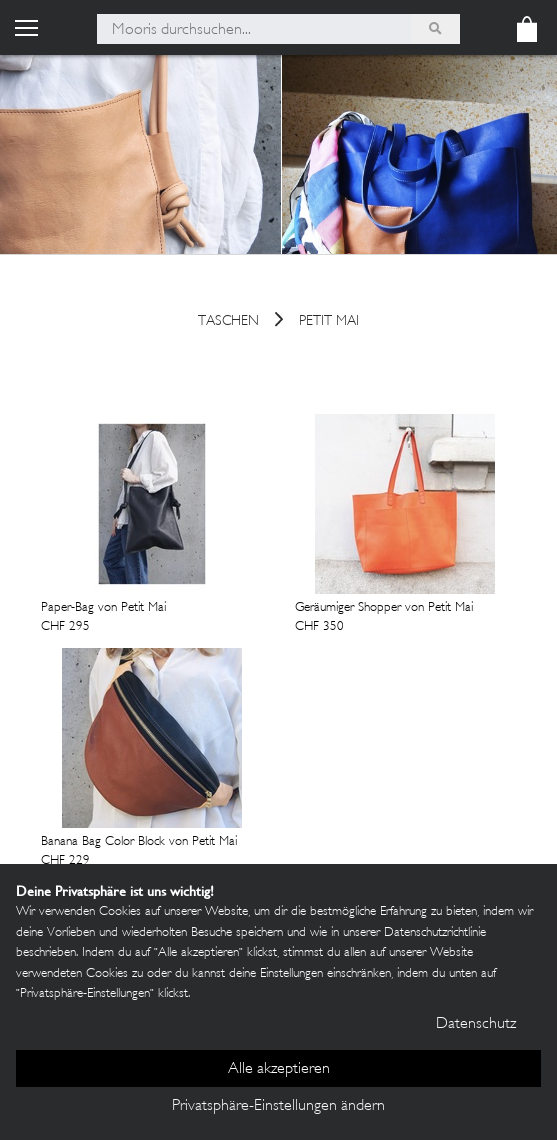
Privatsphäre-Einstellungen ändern (278, 1106)
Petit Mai (329, 322)
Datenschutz (476, 1024)
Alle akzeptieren (279, 1069)
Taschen (228, 322)
